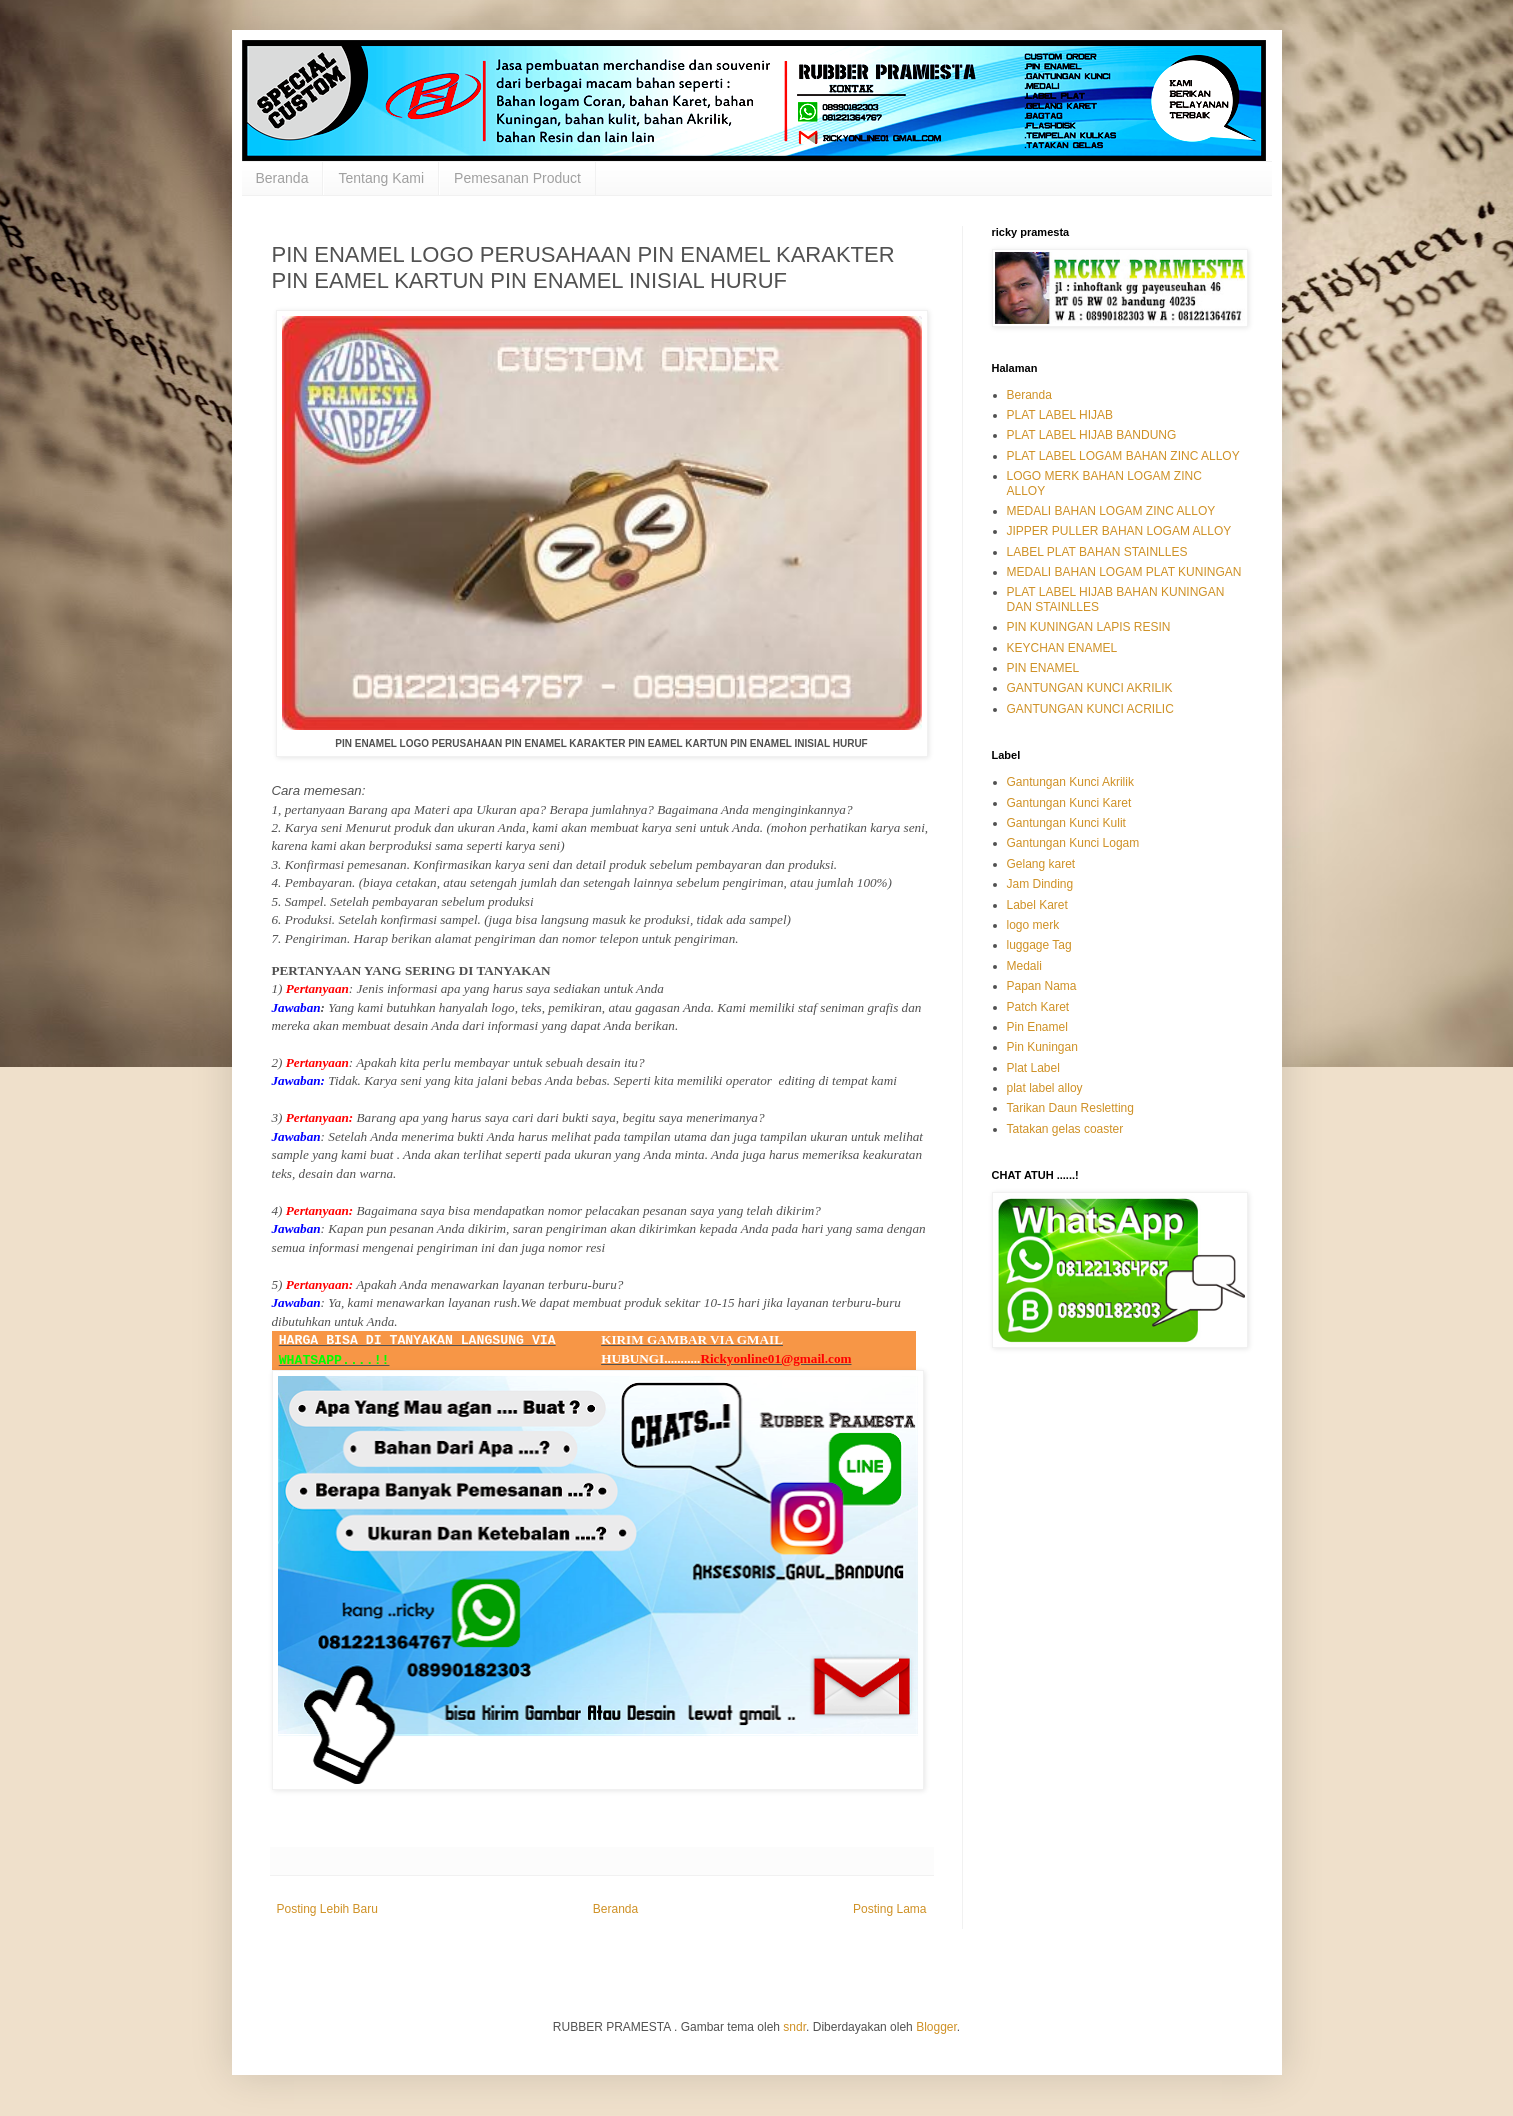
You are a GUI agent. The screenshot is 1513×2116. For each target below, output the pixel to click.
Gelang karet (1041, 864)
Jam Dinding (1040, 884)
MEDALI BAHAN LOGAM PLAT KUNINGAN (1124, 572)
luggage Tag (1039, 945)
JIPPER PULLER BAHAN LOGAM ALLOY (1119, 531)
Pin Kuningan (1042, 1047)
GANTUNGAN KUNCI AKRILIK (1090, 688)
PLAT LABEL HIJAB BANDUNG (1092, 435)
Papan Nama (1042, 986)
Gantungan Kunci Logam (1073, 843)
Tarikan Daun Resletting (1070, 1108)
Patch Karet (1038, 1007)
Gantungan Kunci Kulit (1066, 823)
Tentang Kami (381, 178)
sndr (794, 2027)
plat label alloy (1045, 1088)
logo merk (1033, 925)
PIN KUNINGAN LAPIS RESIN (1089, 627)
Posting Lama (889, 1909)
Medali (1024, 966)
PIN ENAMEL (1043, 668)
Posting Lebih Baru (327, 1909)
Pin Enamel (1037, 1027)
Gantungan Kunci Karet (1069, 803)
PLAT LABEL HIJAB (1060, 415)
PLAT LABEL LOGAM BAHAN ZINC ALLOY (1123, 456)
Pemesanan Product (517, 178)
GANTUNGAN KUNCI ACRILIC (1090, 709)
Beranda (282, 178)
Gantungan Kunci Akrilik (1070, 782)
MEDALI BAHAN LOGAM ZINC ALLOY (1111, 511)
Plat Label (1033, 1068)
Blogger (936, 2027)
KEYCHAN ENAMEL (1062, 648)
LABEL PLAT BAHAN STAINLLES (1097, 552)
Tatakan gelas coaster (1065, 1129)
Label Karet (1037, 905)
